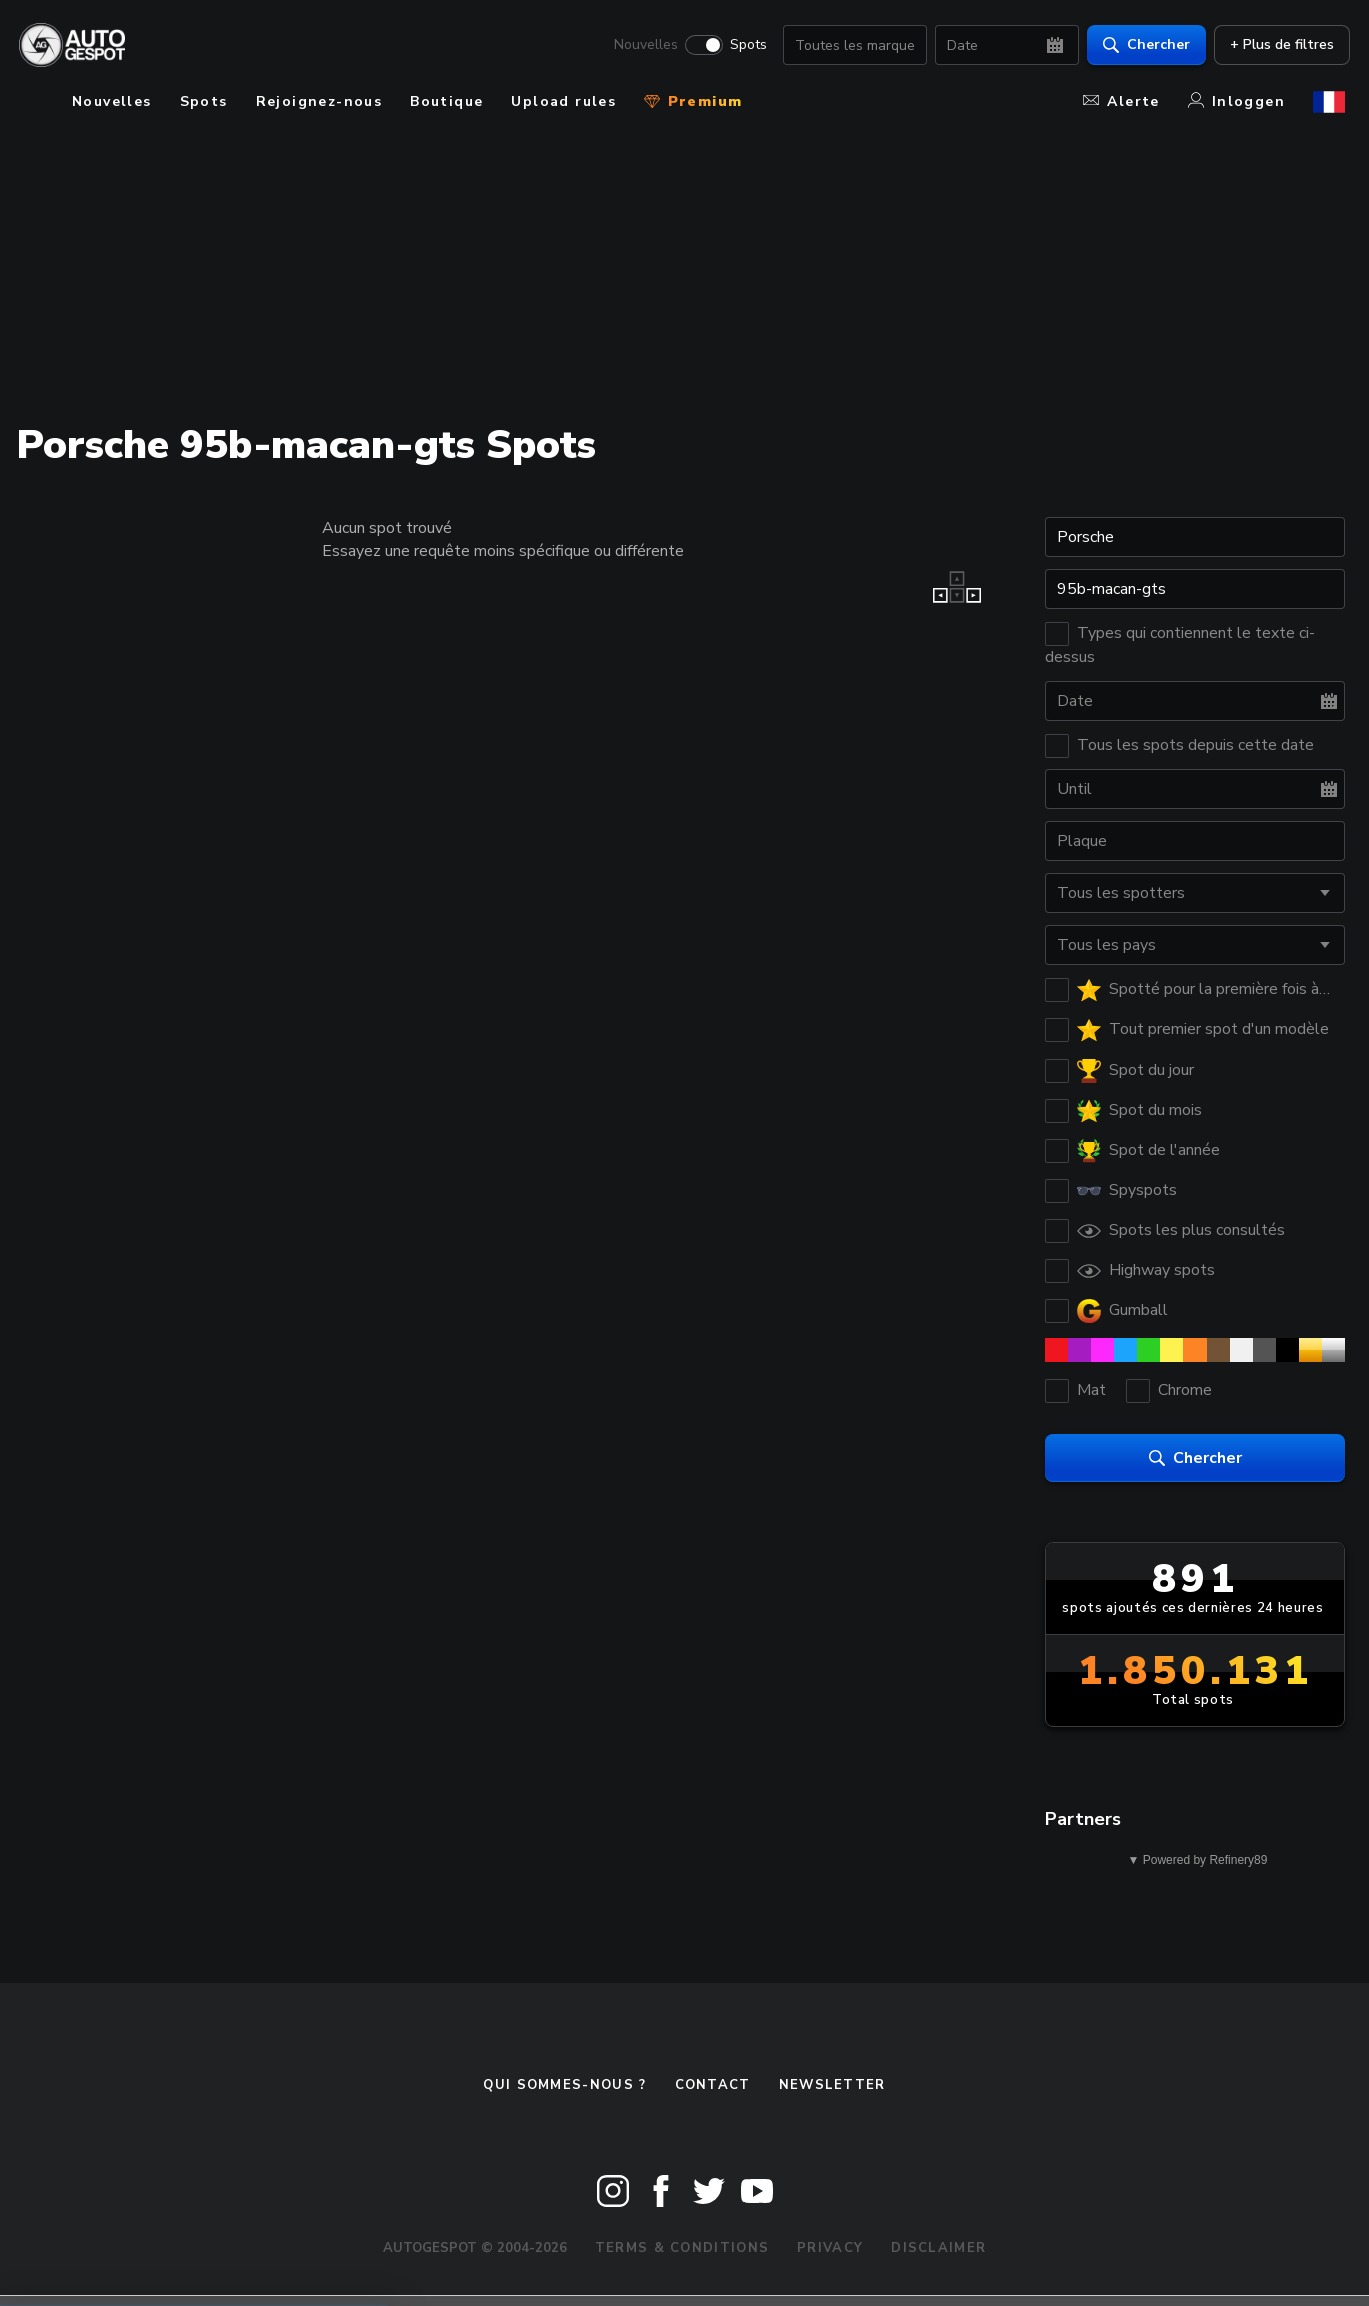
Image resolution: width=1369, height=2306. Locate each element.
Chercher (1141, 45)
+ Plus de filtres (1277, 45)
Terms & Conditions (682, 2248)
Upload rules (563, 101)
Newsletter (832, 2085)
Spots (743, 46)
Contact (713, 2085)
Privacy (830, 2248)
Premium (693, 101)
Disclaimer (938, 2248)
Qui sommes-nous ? (564, 2085)
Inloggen (1236, 101)
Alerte (1121, 101)
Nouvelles (641, 46)
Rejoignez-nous (319, 101)
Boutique (446, 101)
